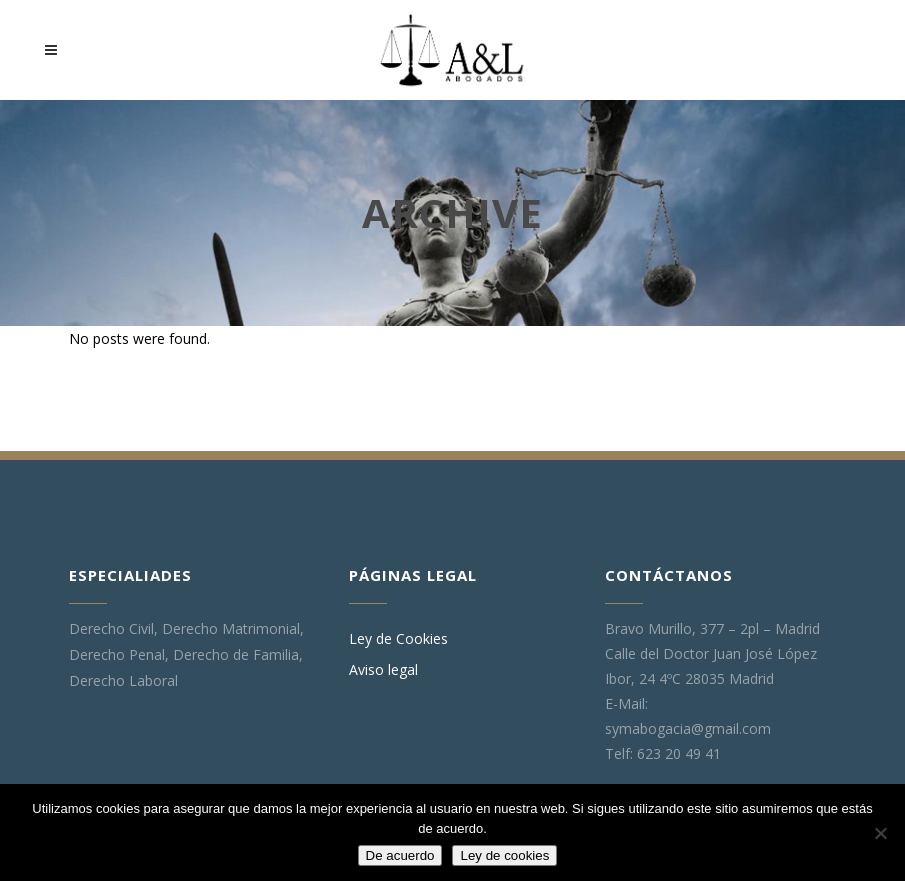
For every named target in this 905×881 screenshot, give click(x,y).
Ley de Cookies (398, 639)
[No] (880, 833)
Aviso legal (383, 670)
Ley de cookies (504, 855)
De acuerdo (400, 855)
